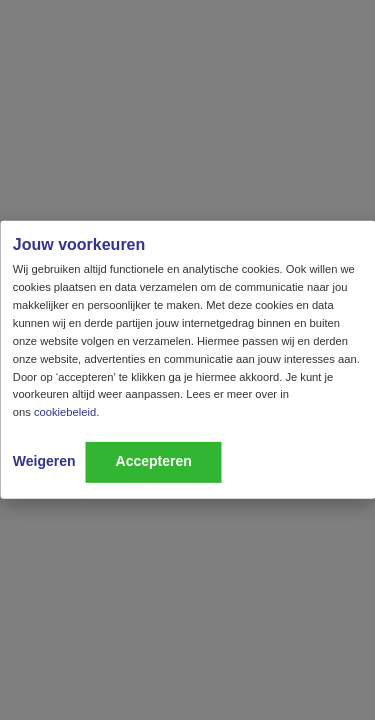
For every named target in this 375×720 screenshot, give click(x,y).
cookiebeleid (65, 412)
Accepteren (154, 461)
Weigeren (44, 461)
